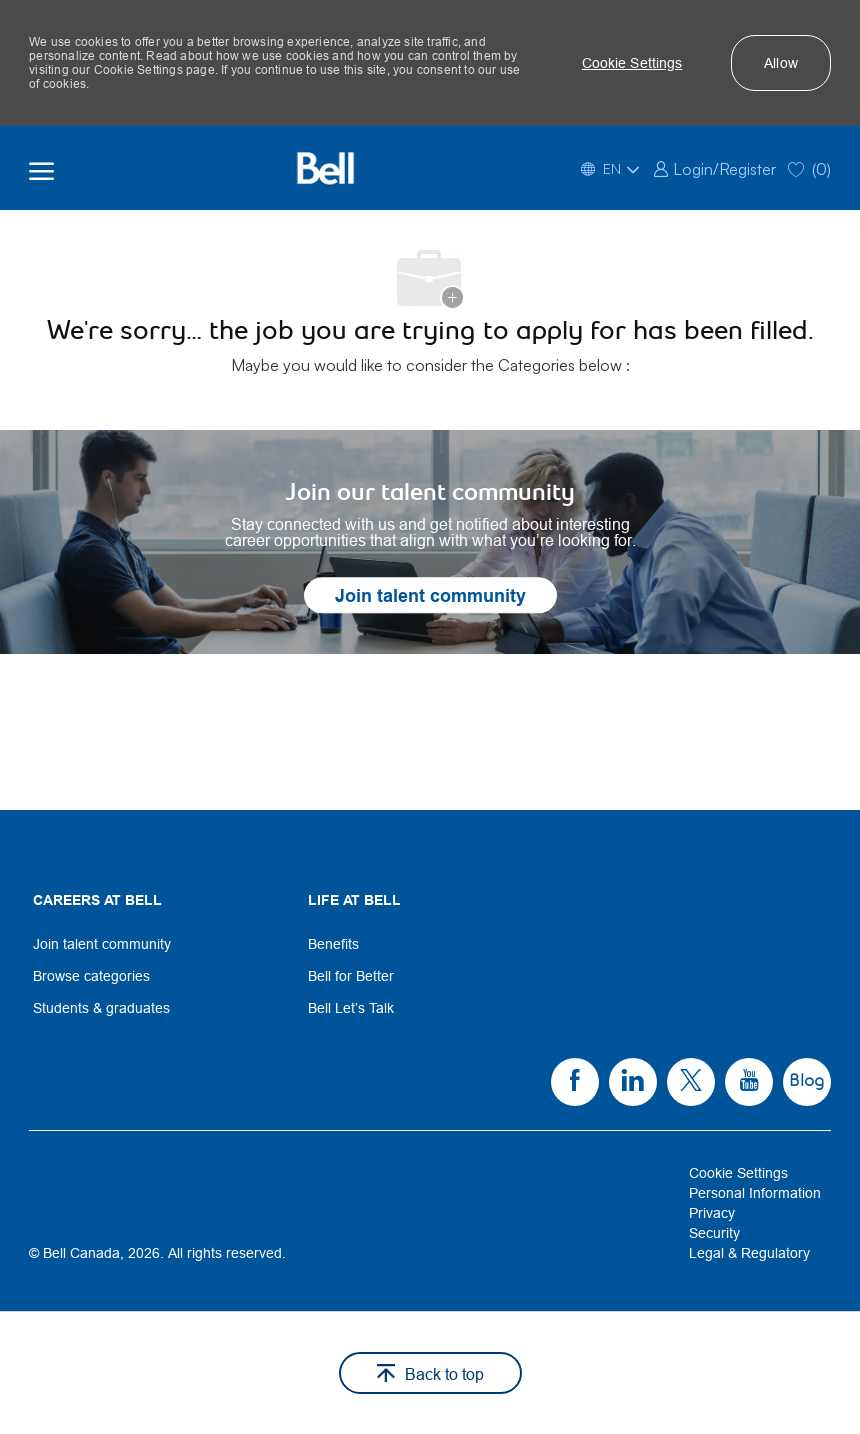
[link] (714, 167)
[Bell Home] (325, 168)
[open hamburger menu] (41, 168)
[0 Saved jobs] (809, 167)
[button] (632, 63)
